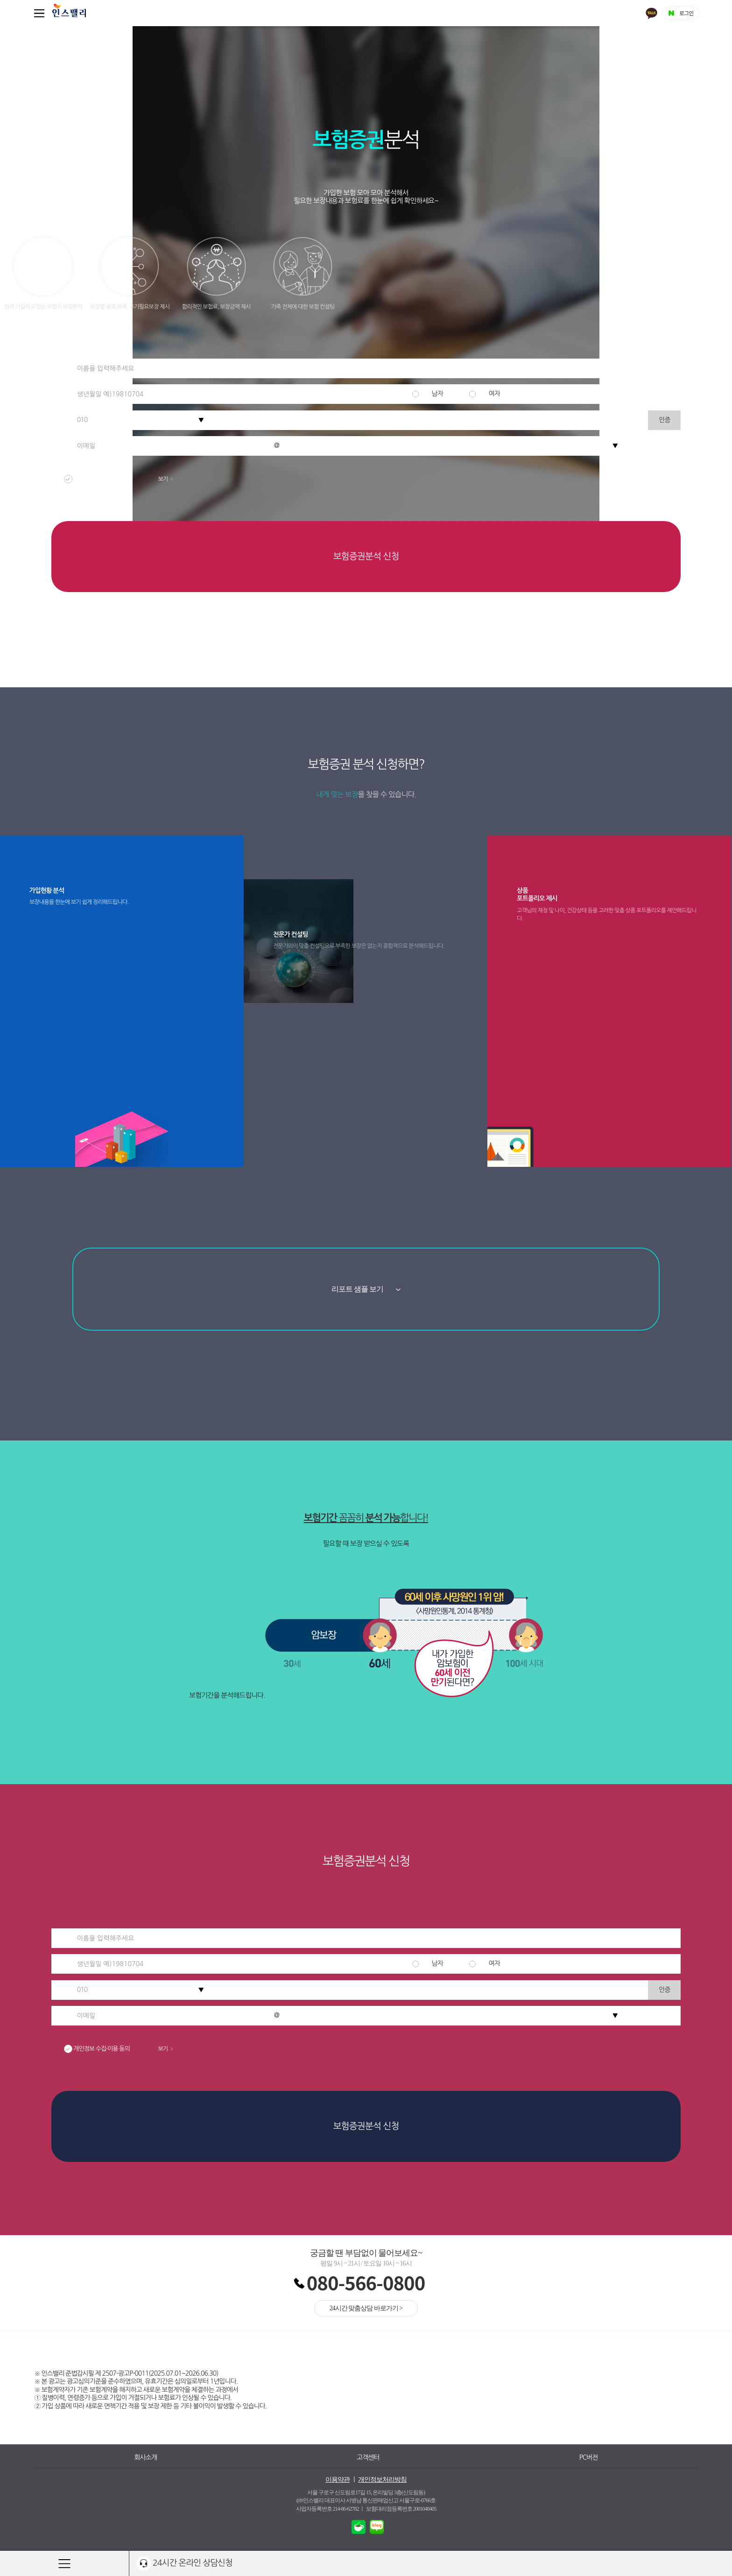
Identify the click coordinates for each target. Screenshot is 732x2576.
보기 (165, 479)
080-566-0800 (366, 2282)
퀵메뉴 (41, 13)
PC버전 (588, 2457)
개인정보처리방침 (382, 2479)
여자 (494, 393)
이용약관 (337, 2479)
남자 (437, 393)
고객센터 (368, 2457)
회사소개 (145, 2457)
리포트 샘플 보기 (365, 1289)
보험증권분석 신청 (366, 556)
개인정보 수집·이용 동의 (126, 479)
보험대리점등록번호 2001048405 (401, 2508)
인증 (664, 419)
